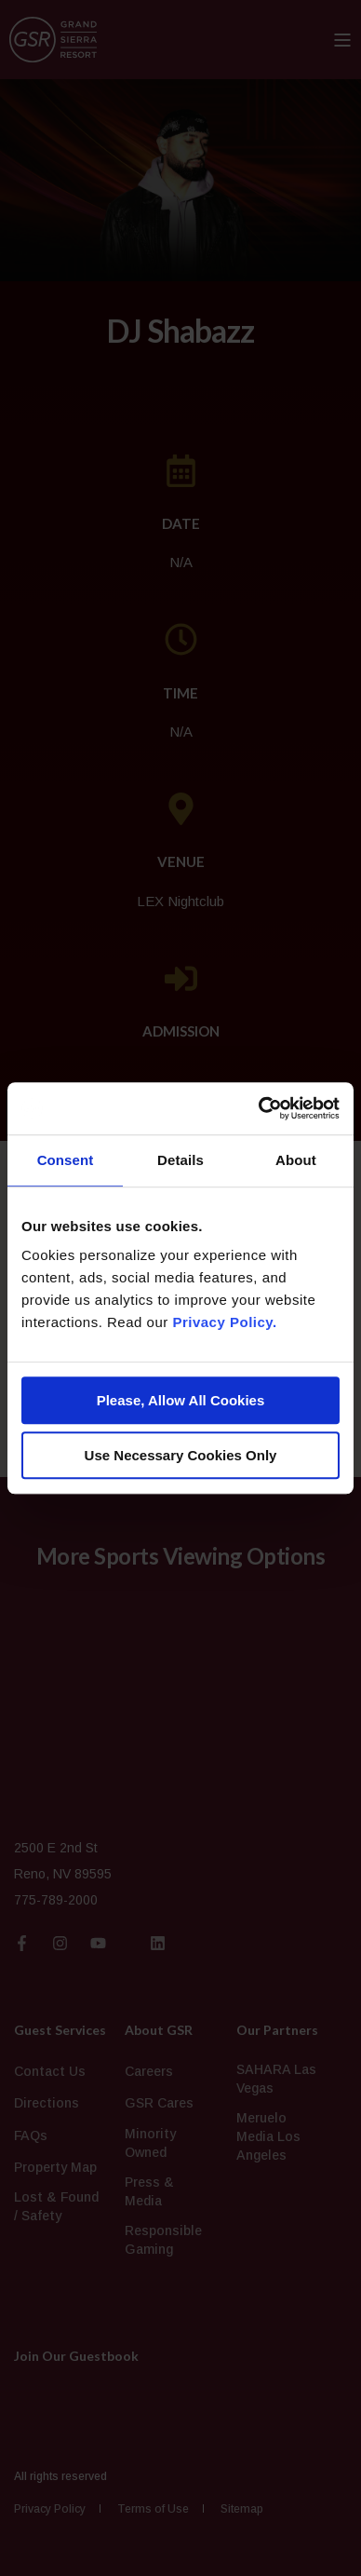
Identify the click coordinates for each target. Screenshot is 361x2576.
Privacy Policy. (224, 1322)
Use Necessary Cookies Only (181, 1455)
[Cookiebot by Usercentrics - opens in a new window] (259, 1108)
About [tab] (295, 1160)
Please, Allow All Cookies (181, 1400)
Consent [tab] (65, 1160)
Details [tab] (180, 1160)
